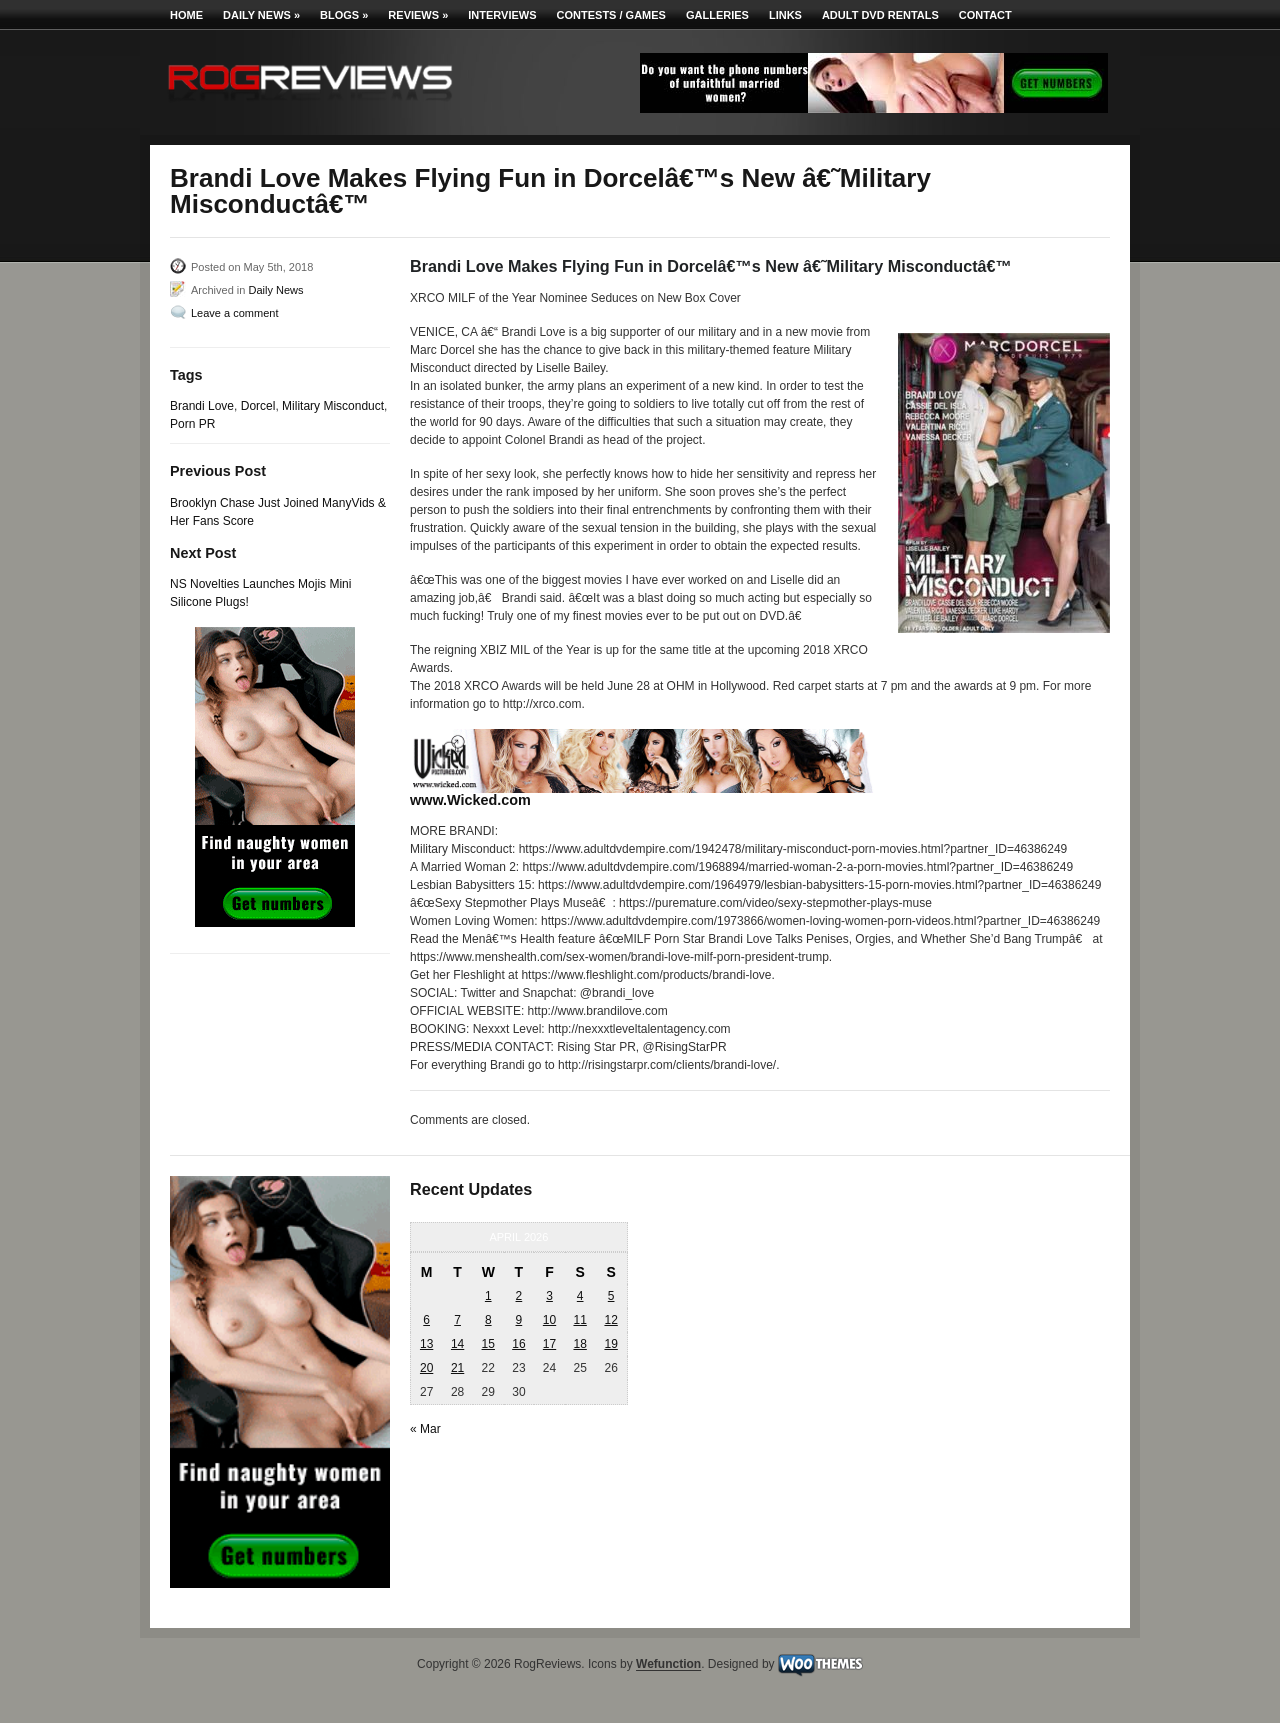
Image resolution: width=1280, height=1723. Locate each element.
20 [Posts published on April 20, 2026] (426, 1368)
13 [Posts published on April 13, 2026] (426, 1344)
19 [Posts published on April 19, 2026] (610, 1344)
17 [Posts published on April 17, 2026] (549, 1344)
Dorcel (258, 406)
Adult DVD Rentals (880, 15)
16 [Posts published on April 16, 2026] (518, 1344)
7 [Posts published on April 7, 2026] (457, 1320)
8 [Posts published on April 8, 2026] (488, 1320)
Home (186, 15)
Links (785, 15)
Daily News (261, 15)
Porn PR (192, 424)
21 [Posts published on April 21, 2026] (457, 1368)
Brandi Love (202, 406)
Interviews (502, 15)
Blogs (344, 15)
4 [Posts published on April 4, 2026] (580, 1296)
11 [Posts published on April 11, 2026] (579, 1320)
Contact (985, 15)
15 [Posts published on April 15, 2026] (488, 1344)
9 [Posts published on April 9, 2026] (519, 1320)
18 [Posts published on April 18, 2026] (579, 1344)
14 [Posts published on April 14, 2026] (457, 1344)
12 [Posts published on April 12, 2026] (610, 1320)
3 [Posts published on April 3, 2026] (549, 1296)
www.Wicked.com (470, 800)
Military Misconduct (333, 406)
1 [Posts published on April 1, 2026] (488, 1296)
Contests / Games (611, 15)
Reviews (418, 15)
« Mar (425, 1429)
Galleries (717, 15)
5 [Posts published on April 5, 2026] (611, 1296)
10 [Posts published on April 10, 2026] (549, 1320)
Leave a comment (234, 313)
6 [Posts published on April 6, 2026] (426, 1320)
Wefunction (668, 1665)
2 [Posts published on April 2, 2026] (519, 1296)
